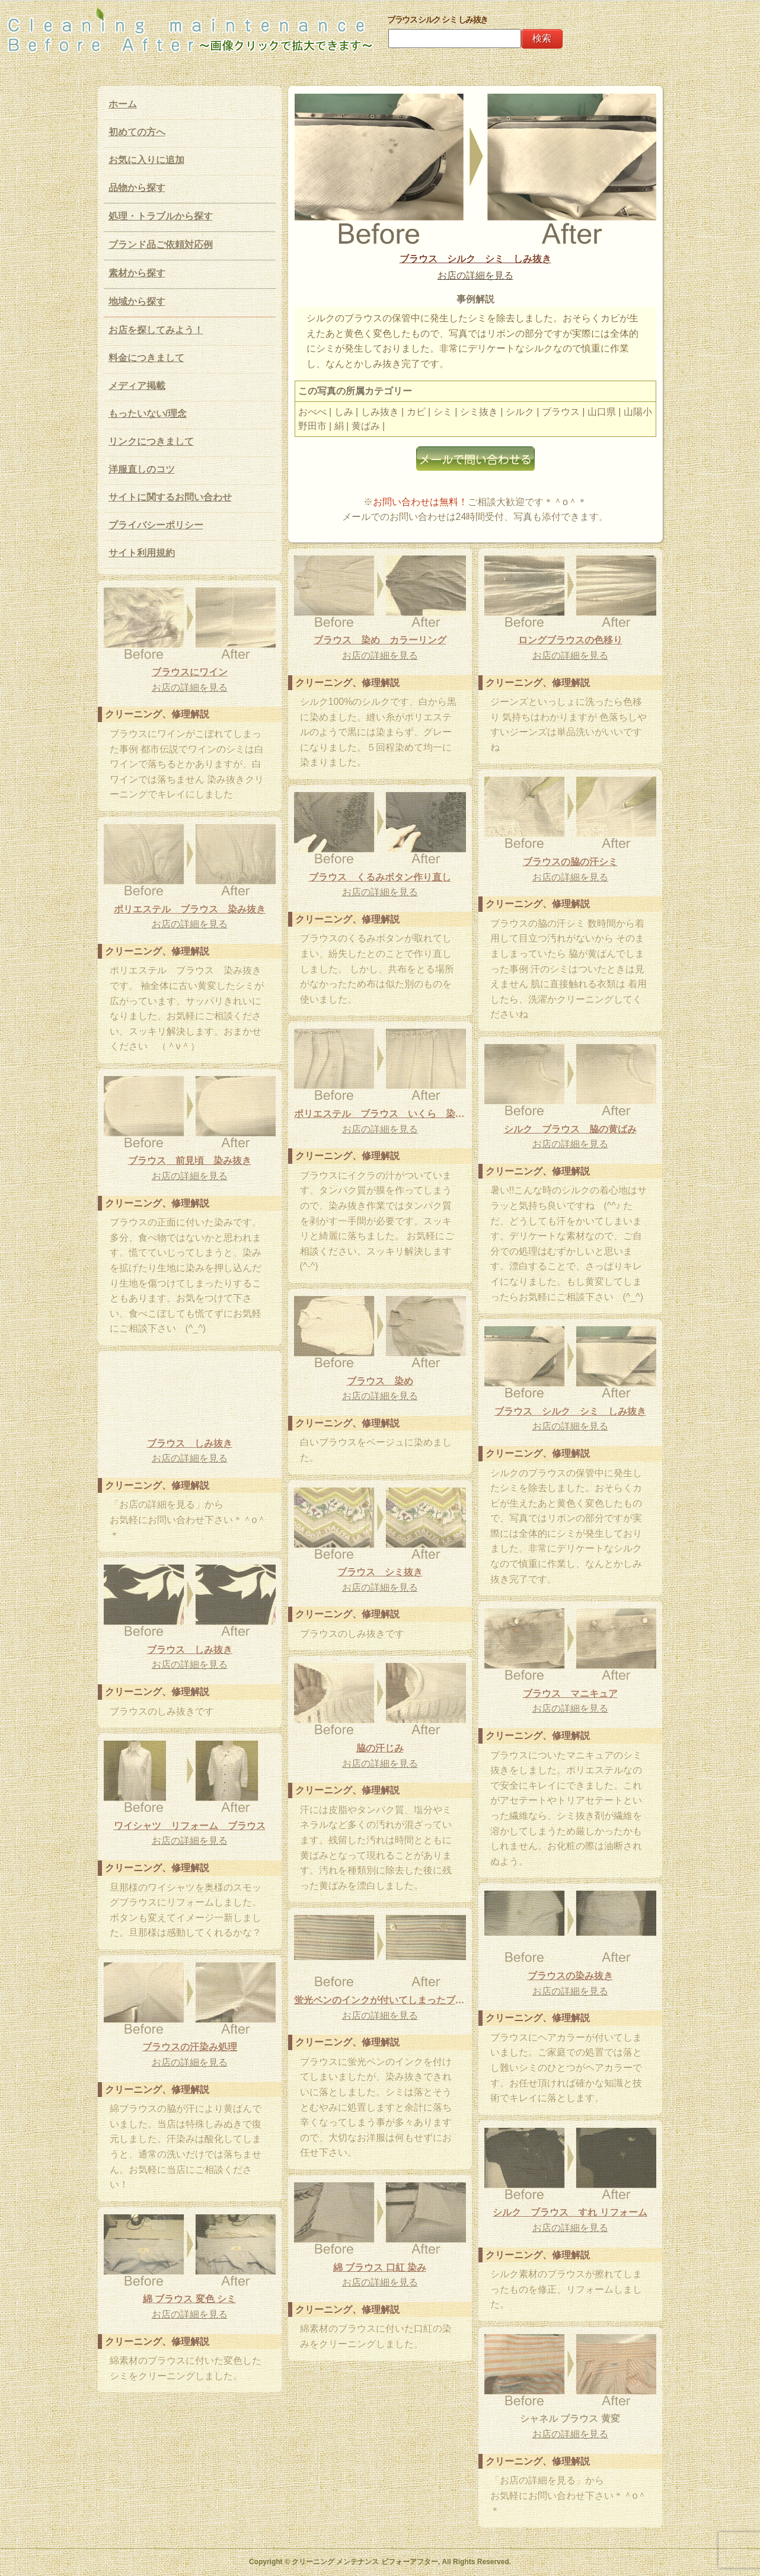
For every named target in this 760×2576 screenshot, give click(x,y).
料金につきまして (146, 358)
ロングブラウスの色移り (570, 640)
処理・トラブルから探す (160, 216)
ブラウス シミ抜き (380, 1572)
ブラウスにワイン (190, 672)
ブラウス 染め (380, 1381)
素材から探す (136, 273)
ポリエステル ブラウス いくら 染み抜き (380, 1114)
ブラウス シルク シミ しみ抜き (475, 259)
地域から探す (136, 301)
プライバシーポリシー (155, 525)
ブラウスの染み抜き (570, 1976)
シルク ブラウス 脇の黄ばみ (570, 1129)
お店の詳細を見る (475, 275)
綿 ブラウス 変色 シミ (189, 2299)
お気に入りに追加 (146, 160)
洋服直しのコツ (141, 469)
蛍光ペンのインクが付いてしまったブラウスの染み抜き (380, 2000)
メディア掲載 (136, 386)
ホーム (122, 104)
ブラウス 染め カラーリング (380, 640)
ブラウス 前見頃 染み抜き (189, 1160)
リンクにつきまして (151, 441)
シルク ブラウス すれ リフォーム (570, 2212)
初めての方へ (136, 132)
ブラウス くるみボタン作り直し (380, 877)
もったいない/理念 (147, 413)
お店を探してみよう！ (155, 330)
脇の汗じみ (380, 1748)
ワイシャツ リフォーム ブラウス (190, 1826)
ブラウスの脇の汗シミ (570, 862)
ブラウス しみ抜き (189, 1443)
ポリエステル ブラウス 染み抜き (190, 909)
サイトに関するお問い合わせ (170, 497)
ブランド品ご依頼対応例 (160, 245)
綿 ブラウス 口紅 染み (379, 2267)
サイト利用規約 (141, 553)
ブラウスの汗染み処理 (189, 2047)
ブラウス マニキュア (570, 1693)
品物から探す (136, 188)
